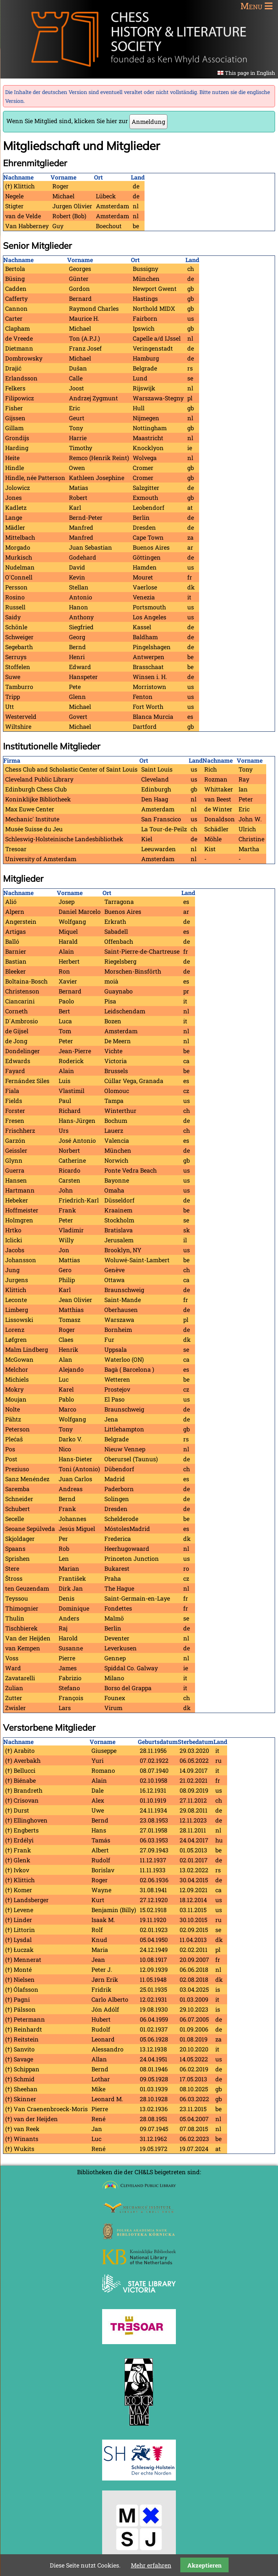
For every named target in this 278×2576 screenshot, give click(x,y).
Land (138, 177)
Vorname (63, 177)
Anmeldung (148, 121)
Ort (98, 177)
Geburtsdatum (158, 1741)
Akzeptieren (204, 2565)
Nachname (18, 177)
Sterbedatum (195, 1741)
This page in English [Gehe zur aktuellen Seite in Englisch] (250, 72)
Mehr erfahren (151, 2565)
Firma (11, 760)
